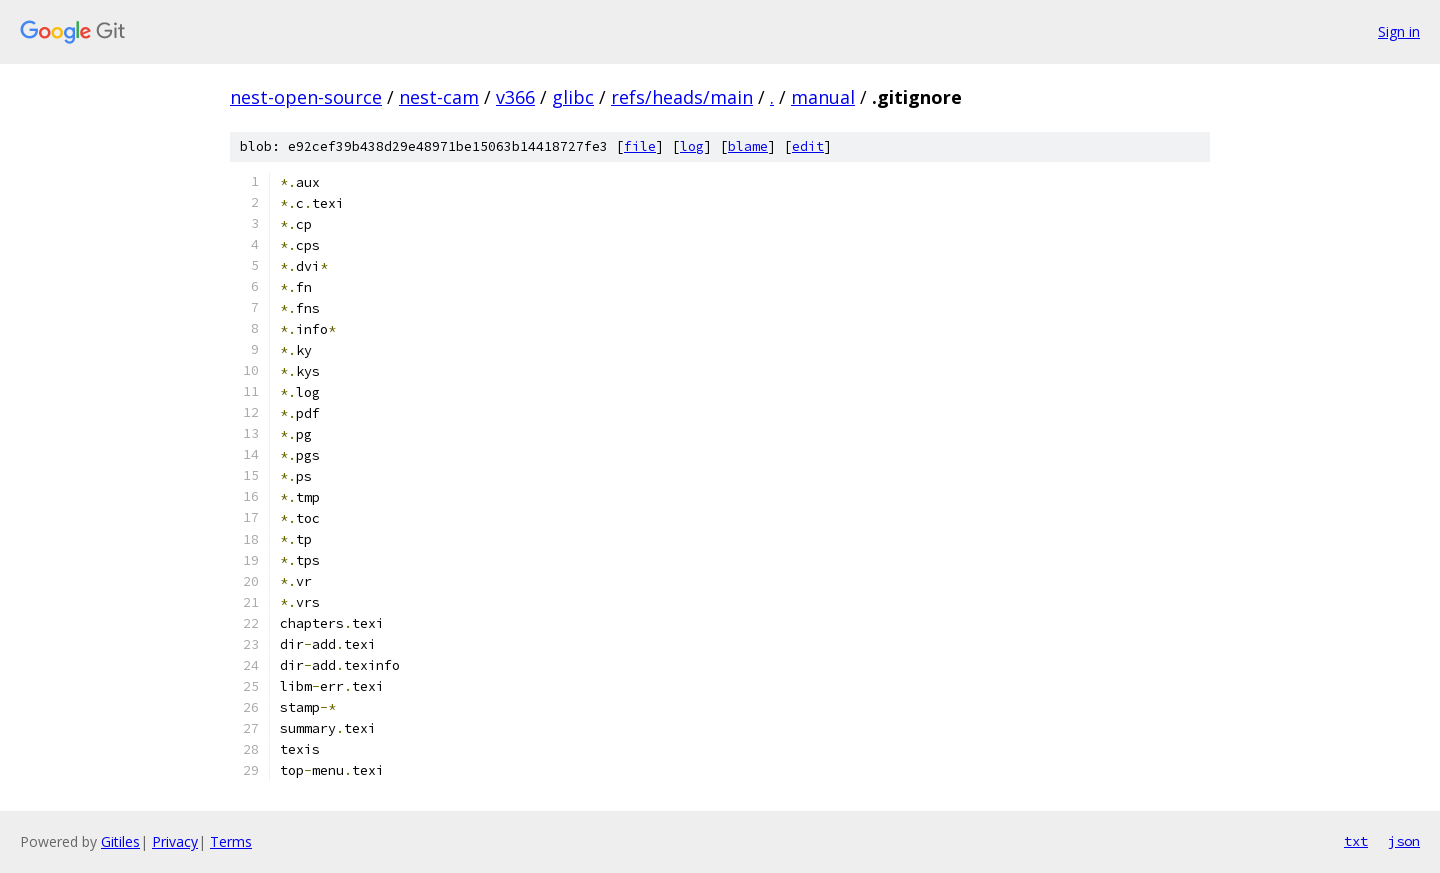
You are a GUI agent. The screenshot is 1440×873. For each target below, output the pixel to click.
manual (823, 97)
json (1404, 841)
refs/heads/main (682, 97)
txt (1356, 841)
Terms (231, 841)
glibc (573, 97)
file (640, 146)
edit (808, 146)
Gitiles (120, 841)
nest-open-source (306, 97)
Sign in (1399, 31)
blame (748, 146)
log (692, 146)
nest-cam (439, 97)
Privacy (175, 841)
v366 (515, 97)
